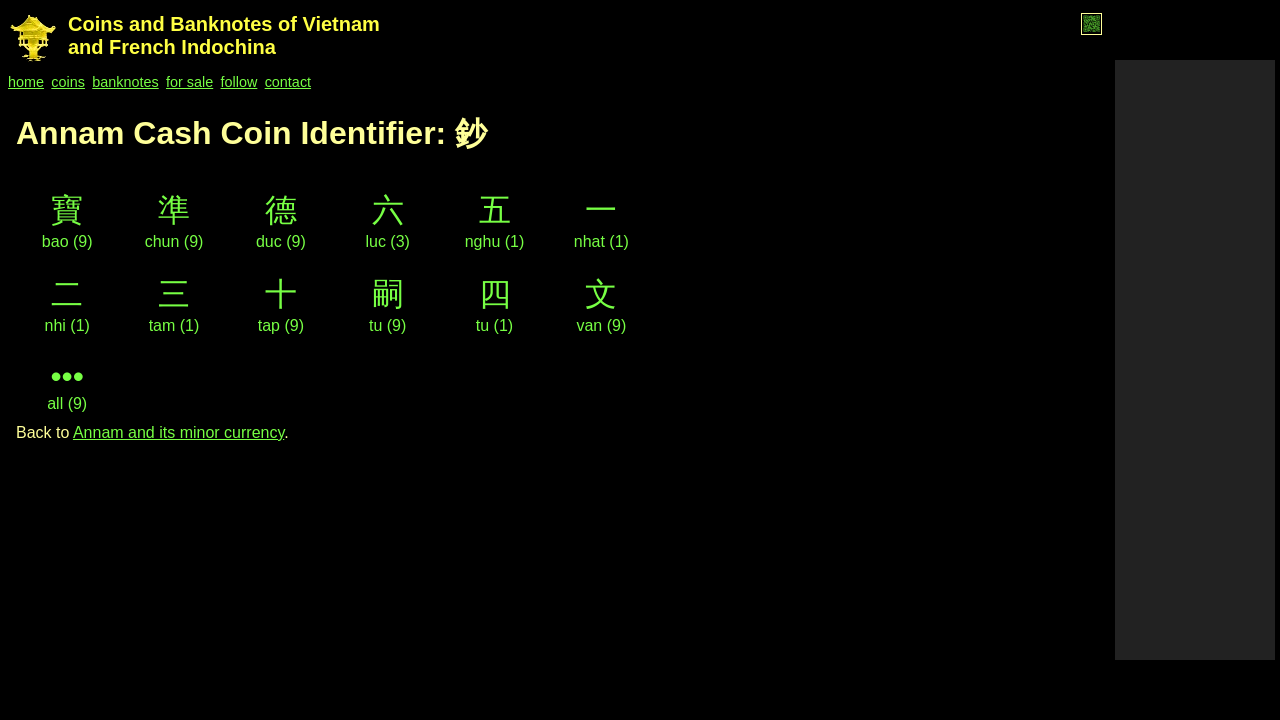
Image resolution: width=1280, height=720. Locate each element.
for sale (189, 82)
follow (239, 82)
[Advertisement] (1195, 360)
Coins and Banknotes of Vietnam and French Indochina (224, 35)
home (26, 82)
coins (68, 82)
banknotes (125, 82)
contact (288, 82)
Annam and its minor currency (178, 432)
